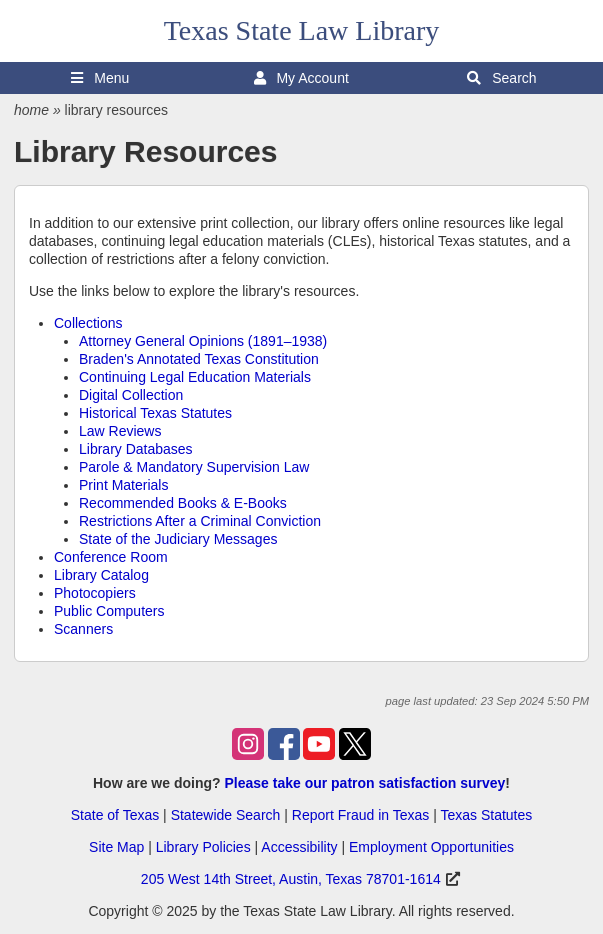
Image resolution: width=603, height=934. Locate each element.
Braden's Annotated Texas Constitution (199, 359)
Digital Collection (131, 395)
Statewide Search (226, 815)
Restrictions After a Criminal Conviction (200, 521)
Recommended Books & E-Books (183, 503)
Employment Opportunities (431, 847)
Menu (100, 78)
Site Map (116, 847)
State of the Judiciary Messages (178, 539)
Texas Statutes (486, 815)
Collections (88, 323)
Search (501, 78)
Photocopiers (95, 593)
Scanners (83, 629)
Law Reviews (120, 431)
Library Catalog (101, 575)
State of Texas (115, 815)
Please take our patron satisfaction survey (364, 783)
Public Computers (109, 611)
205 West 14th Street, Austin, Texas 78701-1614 (291, 879)
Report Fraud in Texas (360, 815)
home (31, 110)
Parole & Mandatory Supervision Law (194, 467)
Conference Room (111, 557)
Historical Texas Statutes (155, 413)
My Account (301, 78)
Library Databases (136, 449)
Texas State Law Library (302, 30)
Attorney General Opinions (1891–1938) (203, 341)
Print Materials (123, 485)
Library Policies (203, 847)
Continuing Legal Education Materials (195, 377)
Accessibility (299, 847)
